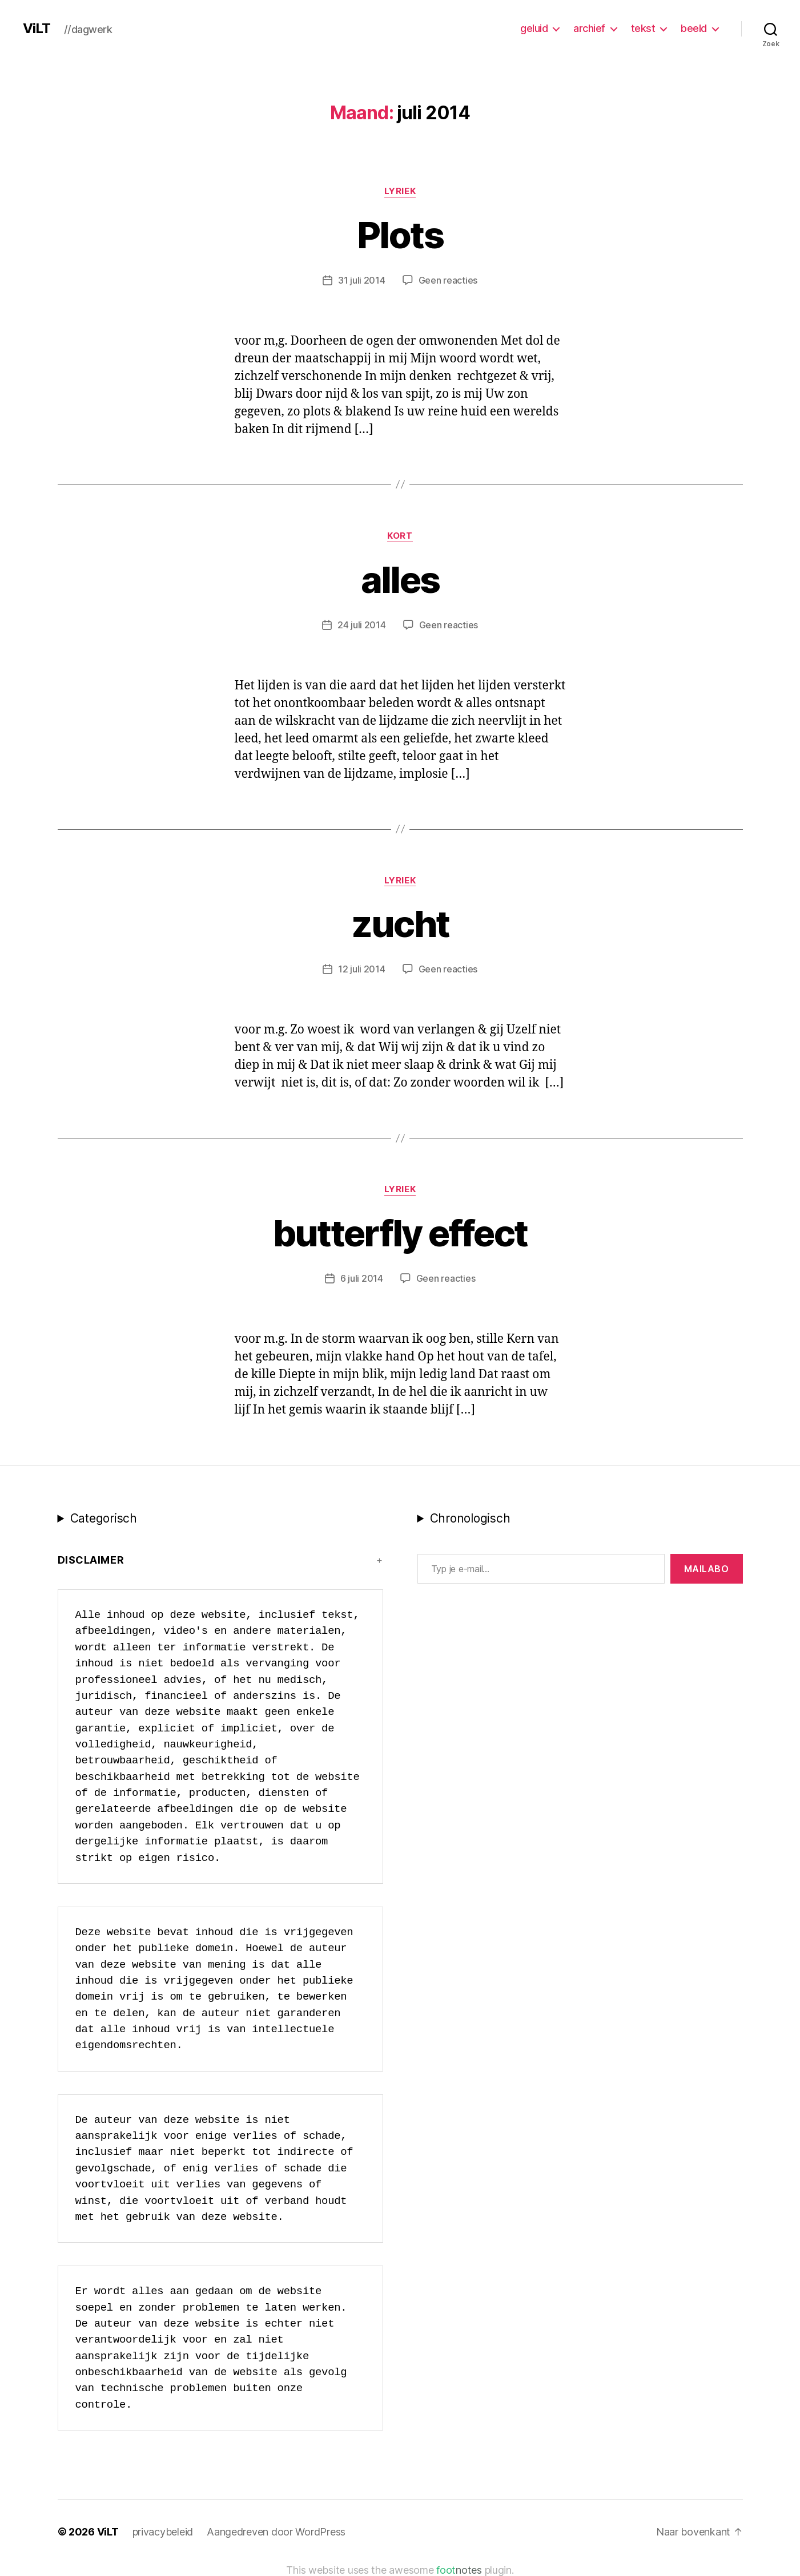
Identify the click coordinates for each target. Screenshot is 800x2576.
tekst (643, 28)
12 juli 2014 (361, 969)
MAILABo (706, 1568)
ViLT (36, 28)
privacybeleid (163, 2532)
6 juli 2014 (361, 1278)
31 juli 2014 (361, 280)
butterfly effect (400, 1233)
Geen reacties (448, 280)
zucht (400, 924)
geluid (534, 28)
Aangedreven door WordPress (276, 2532)
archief (589, 28)
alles (400, 579)
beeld (694, 28)
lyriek (400, 191)
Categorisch (103, 1518)
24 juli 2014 (361, 625)
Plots (400, 235)
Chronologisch (470, 1518)
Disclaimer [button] (91, 1560)
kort (399, 536)
